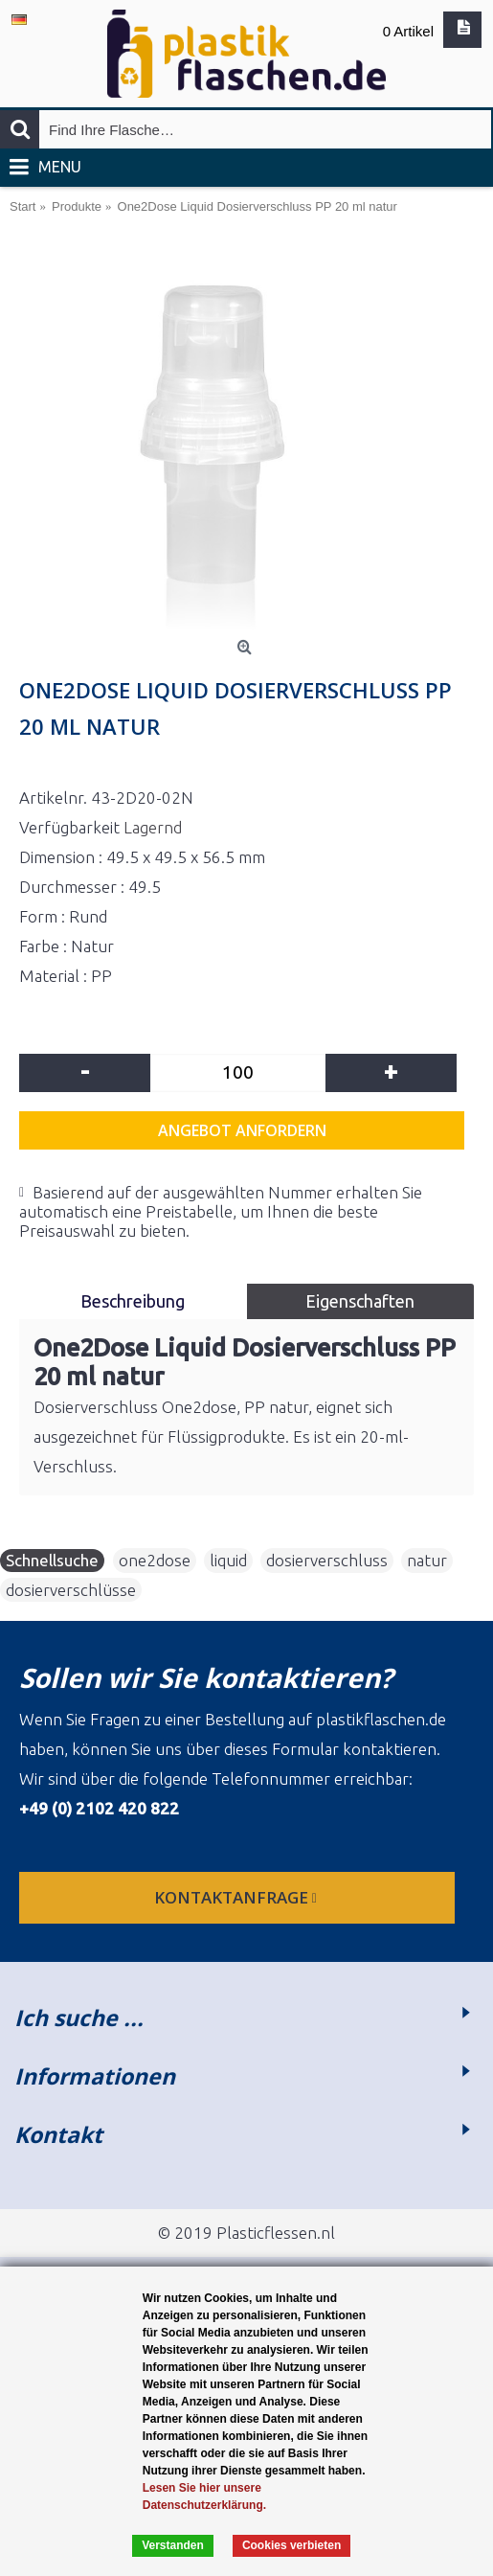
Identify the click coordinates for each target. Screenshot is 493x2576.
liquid (228, 1560)
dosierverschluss (327, 1560)
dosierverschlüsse (71, 1590)
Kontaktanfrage (237, 1897)
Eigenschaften (360, 1301)
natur (427, 1560)
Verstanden (173, 2545)
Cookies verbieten (291, 2545)
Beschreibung (132, 1301)
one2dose (154, 1560)
